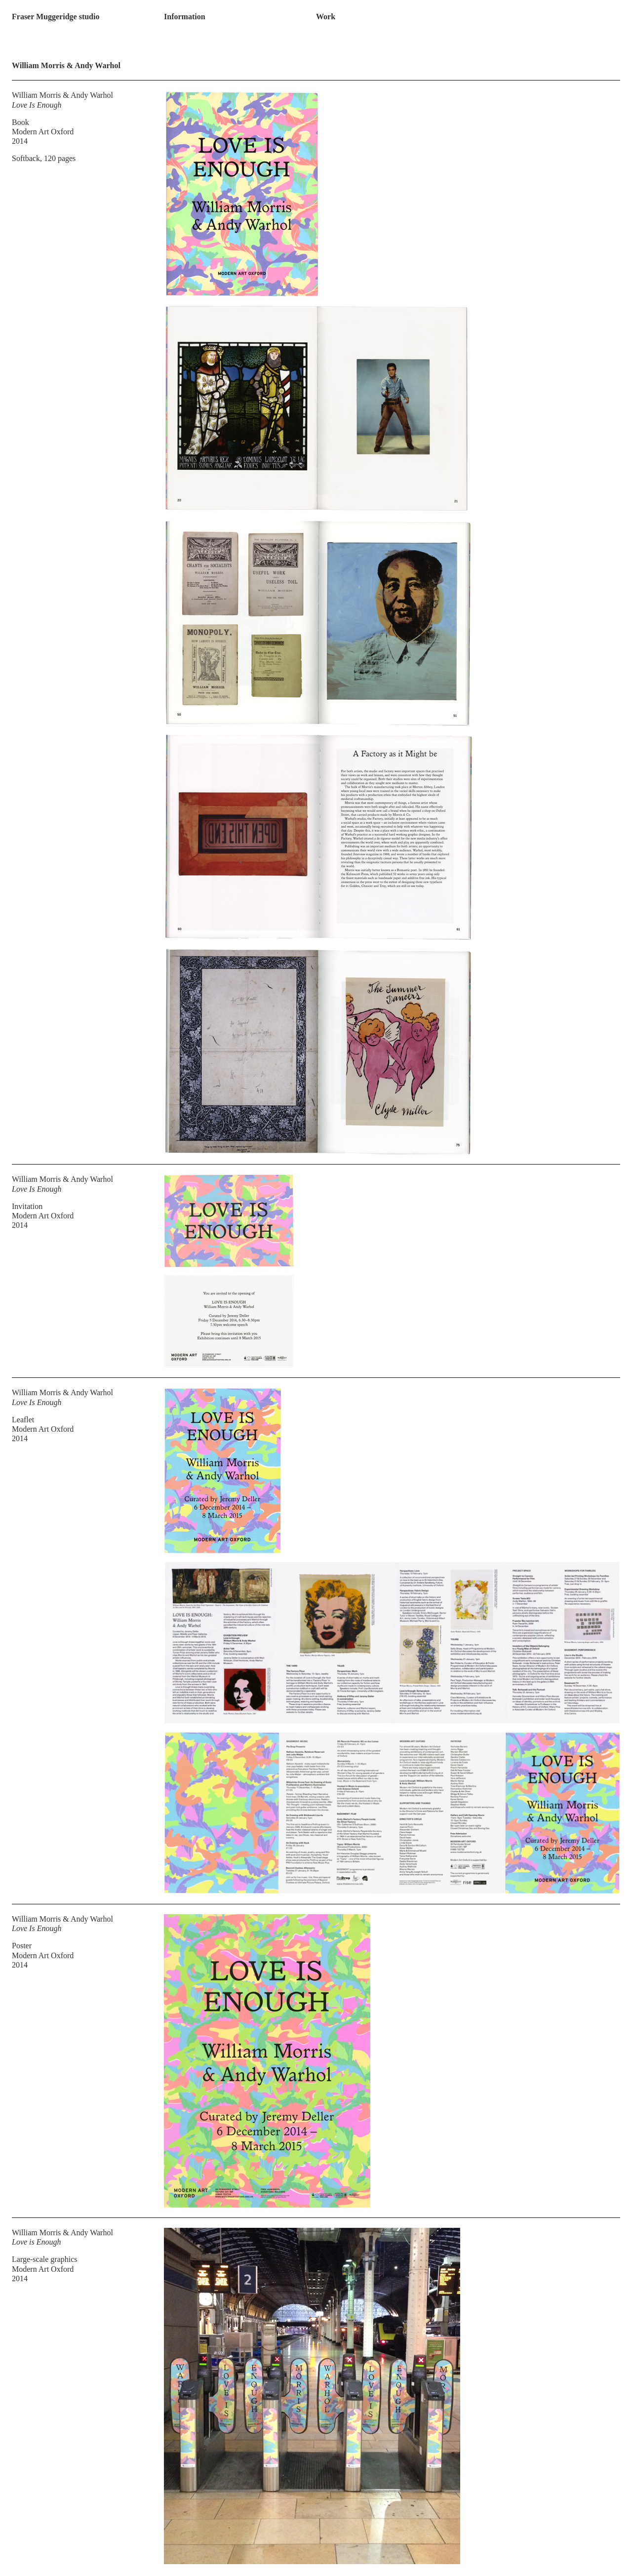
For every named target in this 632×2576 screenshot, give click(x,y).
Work (325, 16)
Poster (22, 1945)
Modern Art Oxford (43, 131)
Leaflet (23, 1419)
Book (20, 122)
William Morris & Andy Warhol (62, 95)
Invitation (27, 1206)
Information (184, 16)
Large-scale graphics (45, 2259)
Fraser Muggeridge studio (55, 16)
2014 (20, 141)
